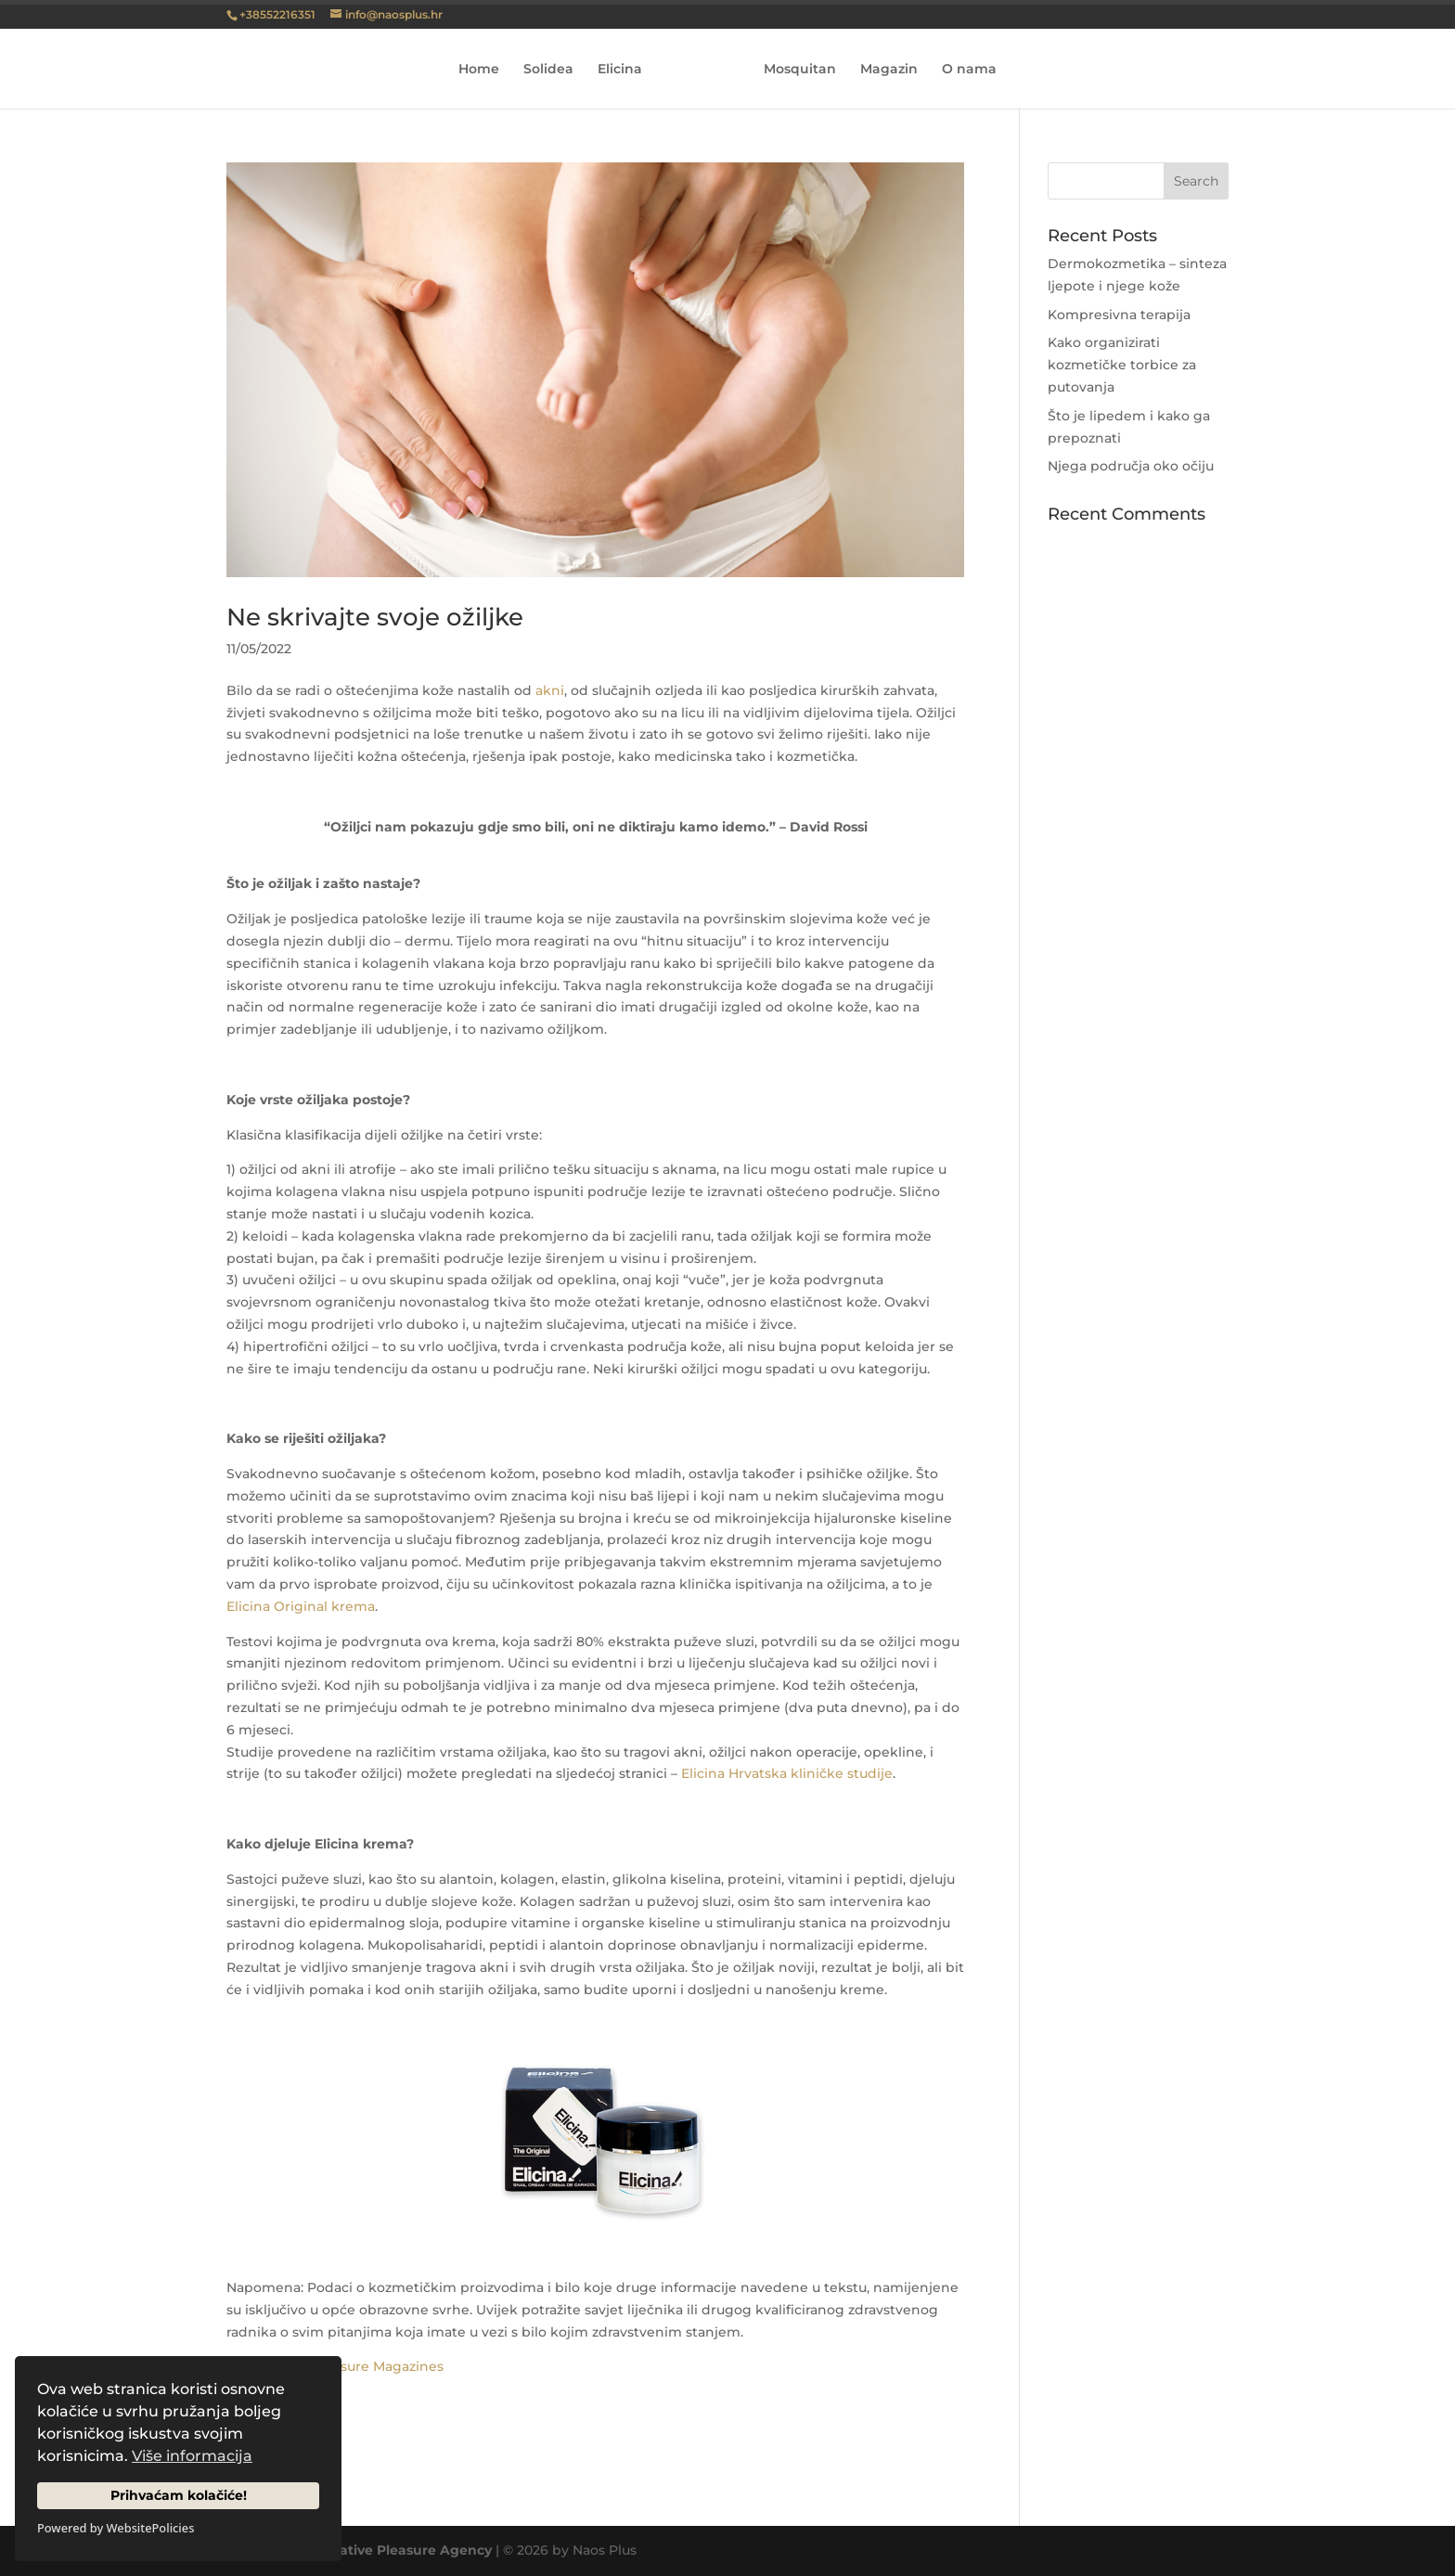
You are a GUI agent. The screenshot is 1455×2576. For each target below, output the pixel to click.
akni (549, 690)
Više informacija (192, 2456)
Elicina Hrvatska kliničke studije (787, 1773)
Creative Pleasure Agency (404, 2550)
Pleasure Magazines (378, 2366)
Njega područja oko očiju (1131, 465)
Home (485, 69)
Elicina (626, 69)
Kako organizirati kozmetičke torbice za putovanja (1122, 364)
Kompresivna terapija (1119, 314)
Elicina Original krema (300, 1606)
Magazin (882, 69)
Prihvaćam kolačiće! (178, 2495)
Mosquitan (793, 69)
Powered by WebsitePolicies (115, 2527)
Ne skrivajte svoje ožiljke (374, 617)
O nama (962, 69)
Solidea (555, 69)
